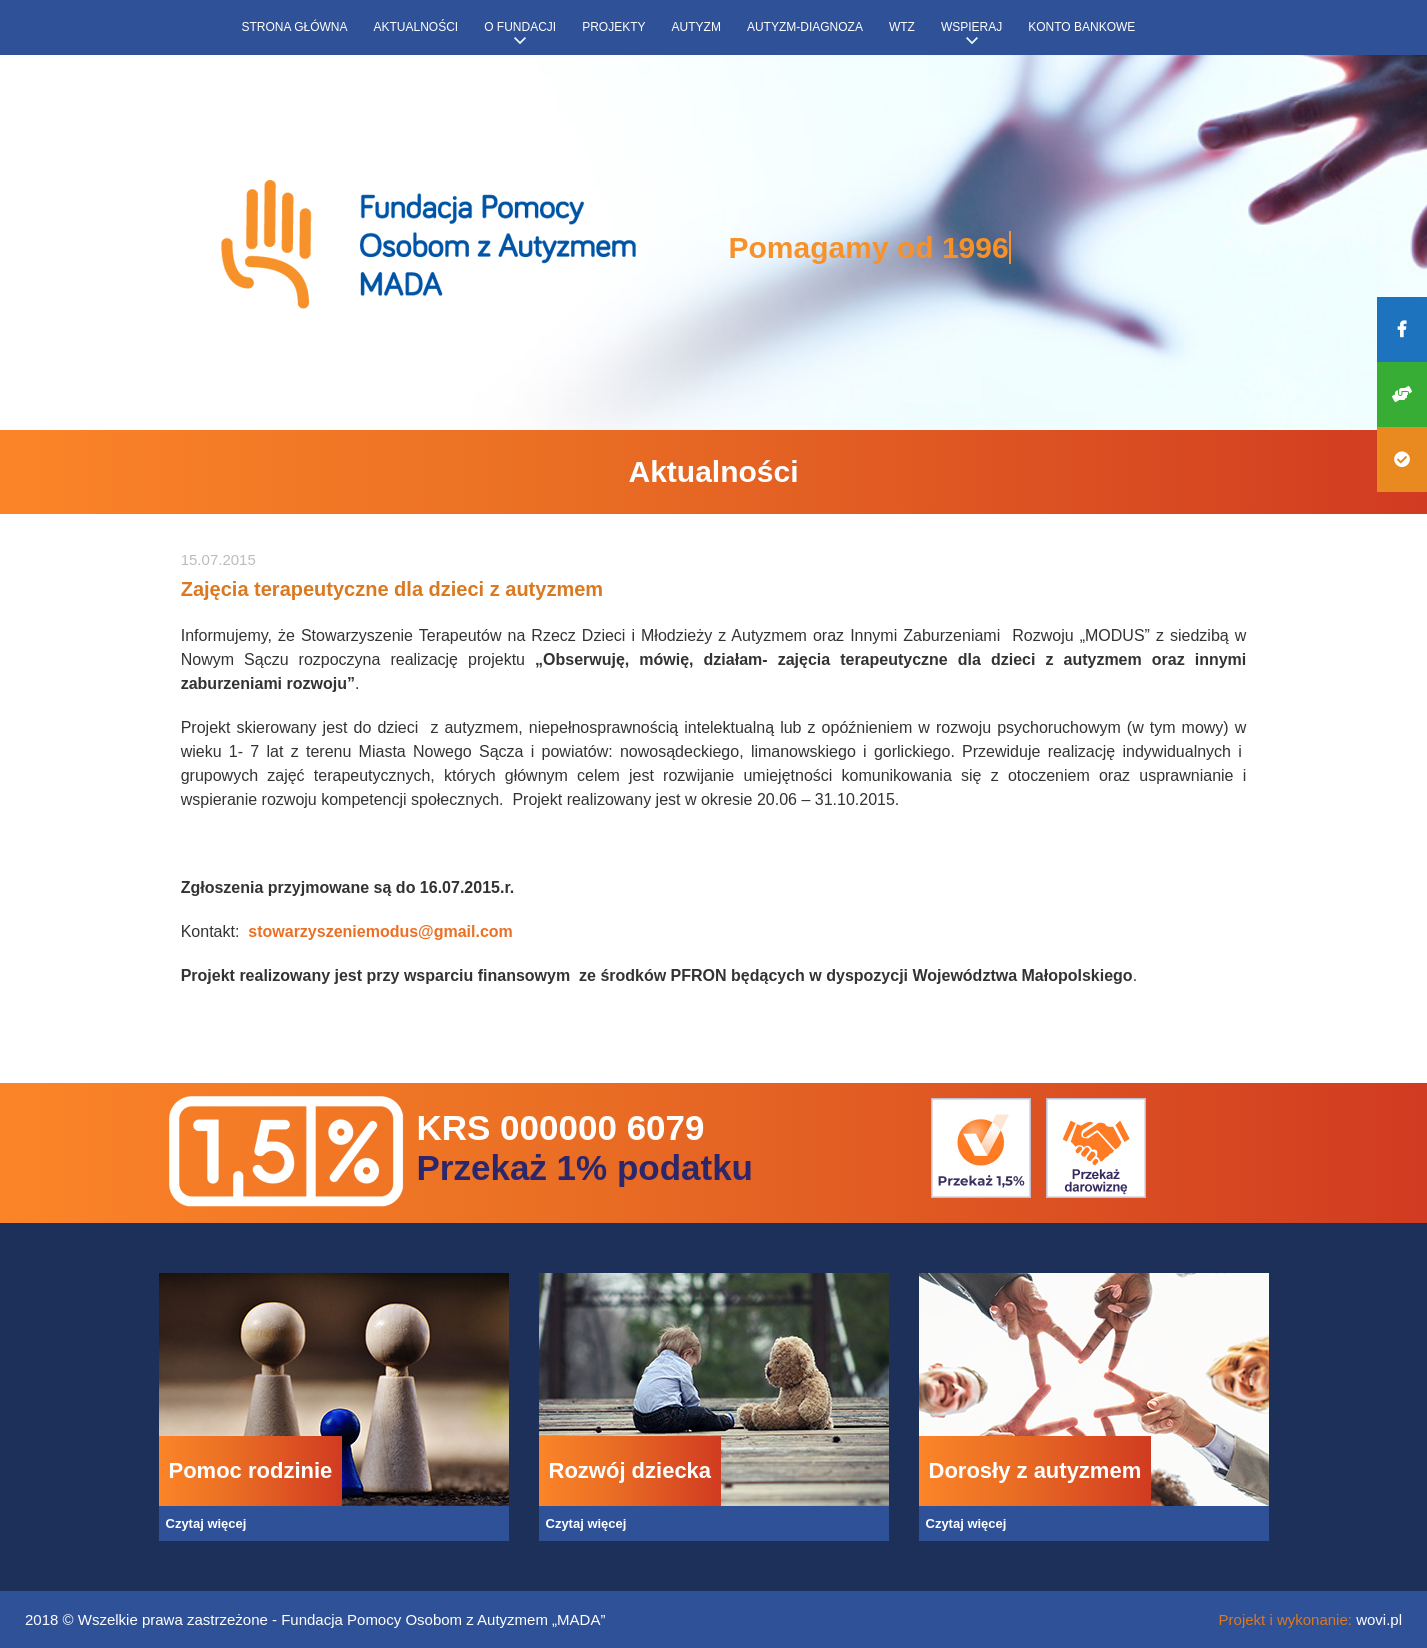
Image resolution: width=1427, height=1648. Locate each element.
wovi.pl (1379, 1619)
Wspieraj (971, 27)
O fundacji (520, 27)
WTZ (902, 27)
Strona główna (295, 27)
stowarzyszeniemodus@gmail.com (380, 931)
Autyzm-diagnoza (805, 27)
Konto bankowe (1081, 27)
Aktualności (416, 27)
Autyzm (696, 27)
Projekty (613, 27)
